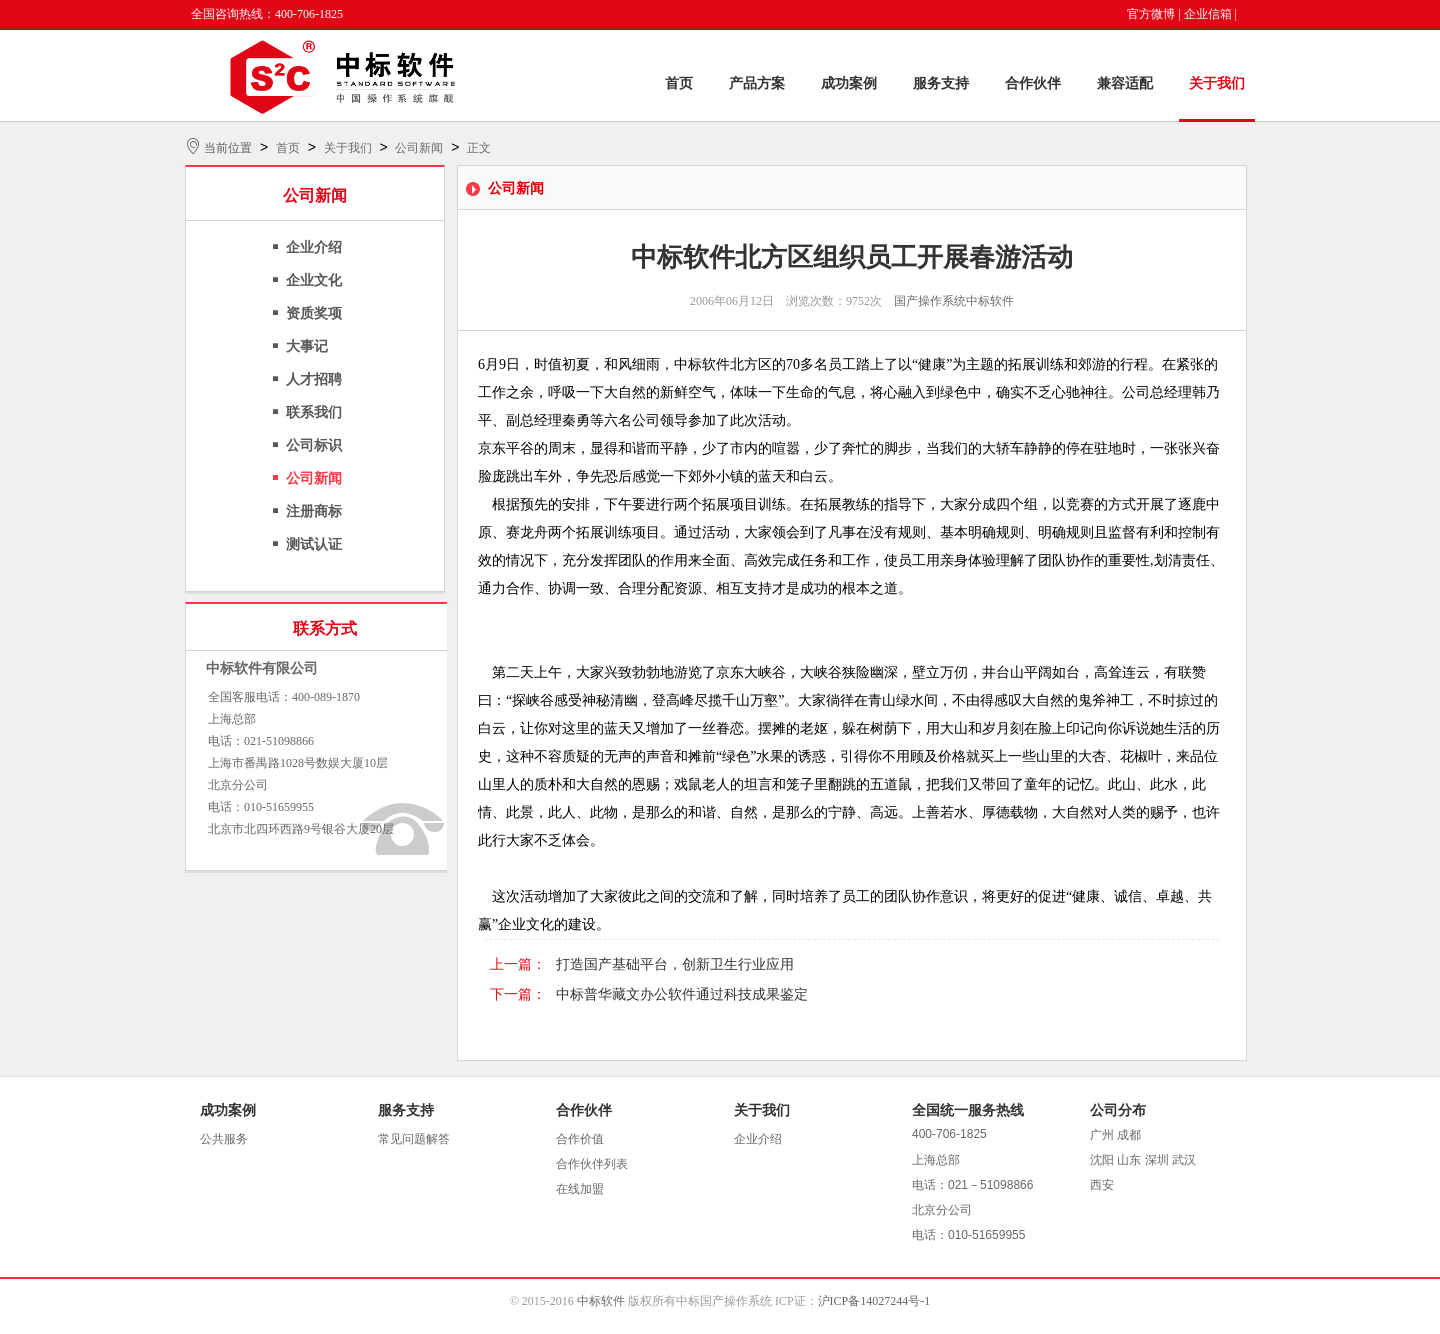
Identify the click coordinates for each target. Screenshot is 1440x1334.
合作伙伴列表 (592, 1164)
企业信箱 (1208, 14)
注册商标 (314, 511)
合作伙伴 (1033, 83)
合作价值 (580, 1139)
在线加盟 (580, 1189)
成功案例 (849, 83)
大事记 (307, 346)
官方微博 (1151, 14)
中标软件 (601, 1301)
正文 (479, 148)
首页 (679, 83)
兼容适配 (1125, 83)
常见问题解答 (414, 1139)
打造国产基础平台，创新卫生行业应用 (675, 964)
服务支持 (941, 83)
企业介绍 (314, 247)
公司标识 (314, 445)
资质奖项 (314, 313)
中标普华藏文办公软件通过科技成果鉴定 (682, 994)
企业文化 (314, 280)
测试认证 (314, 544)
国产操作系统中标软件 (954, 301)
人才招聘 (314, 379)
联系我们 (314, 412)
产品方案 (757, 83)
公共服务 (224, 1139)
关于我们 (1217, 83)
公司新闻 (419, 148)
